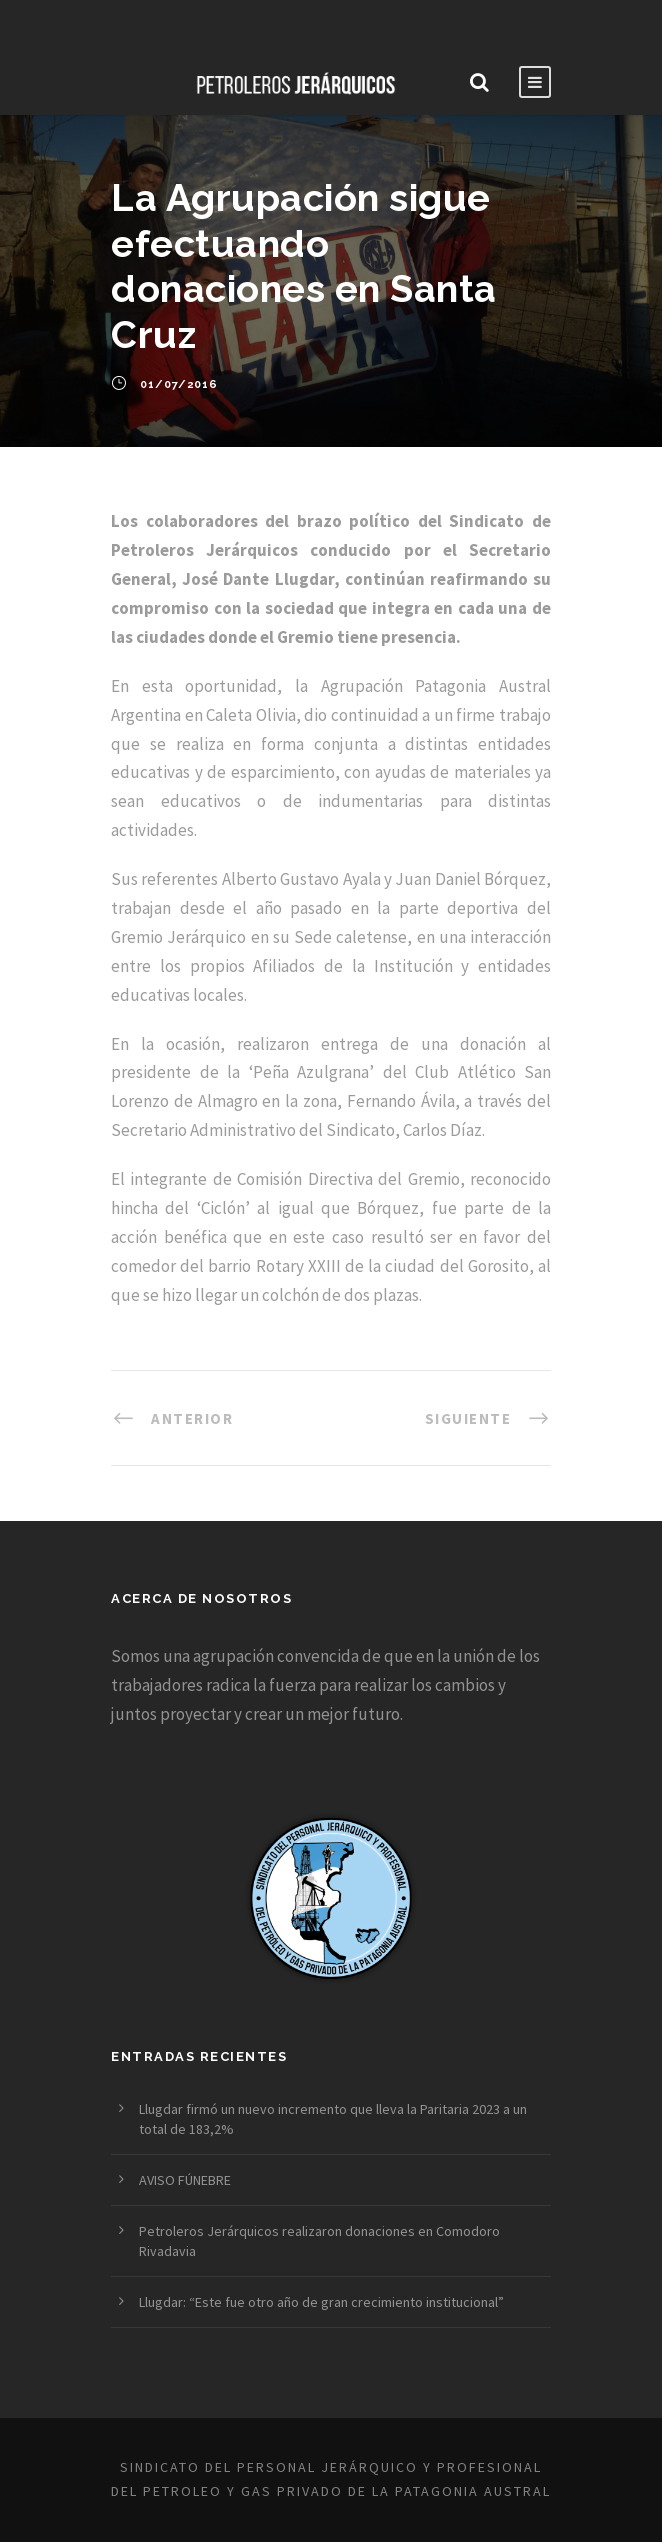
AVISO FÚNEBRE (185, 2180)
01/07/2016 (179, 384)
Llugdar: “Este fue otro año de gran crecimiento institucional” (321, 2302)
